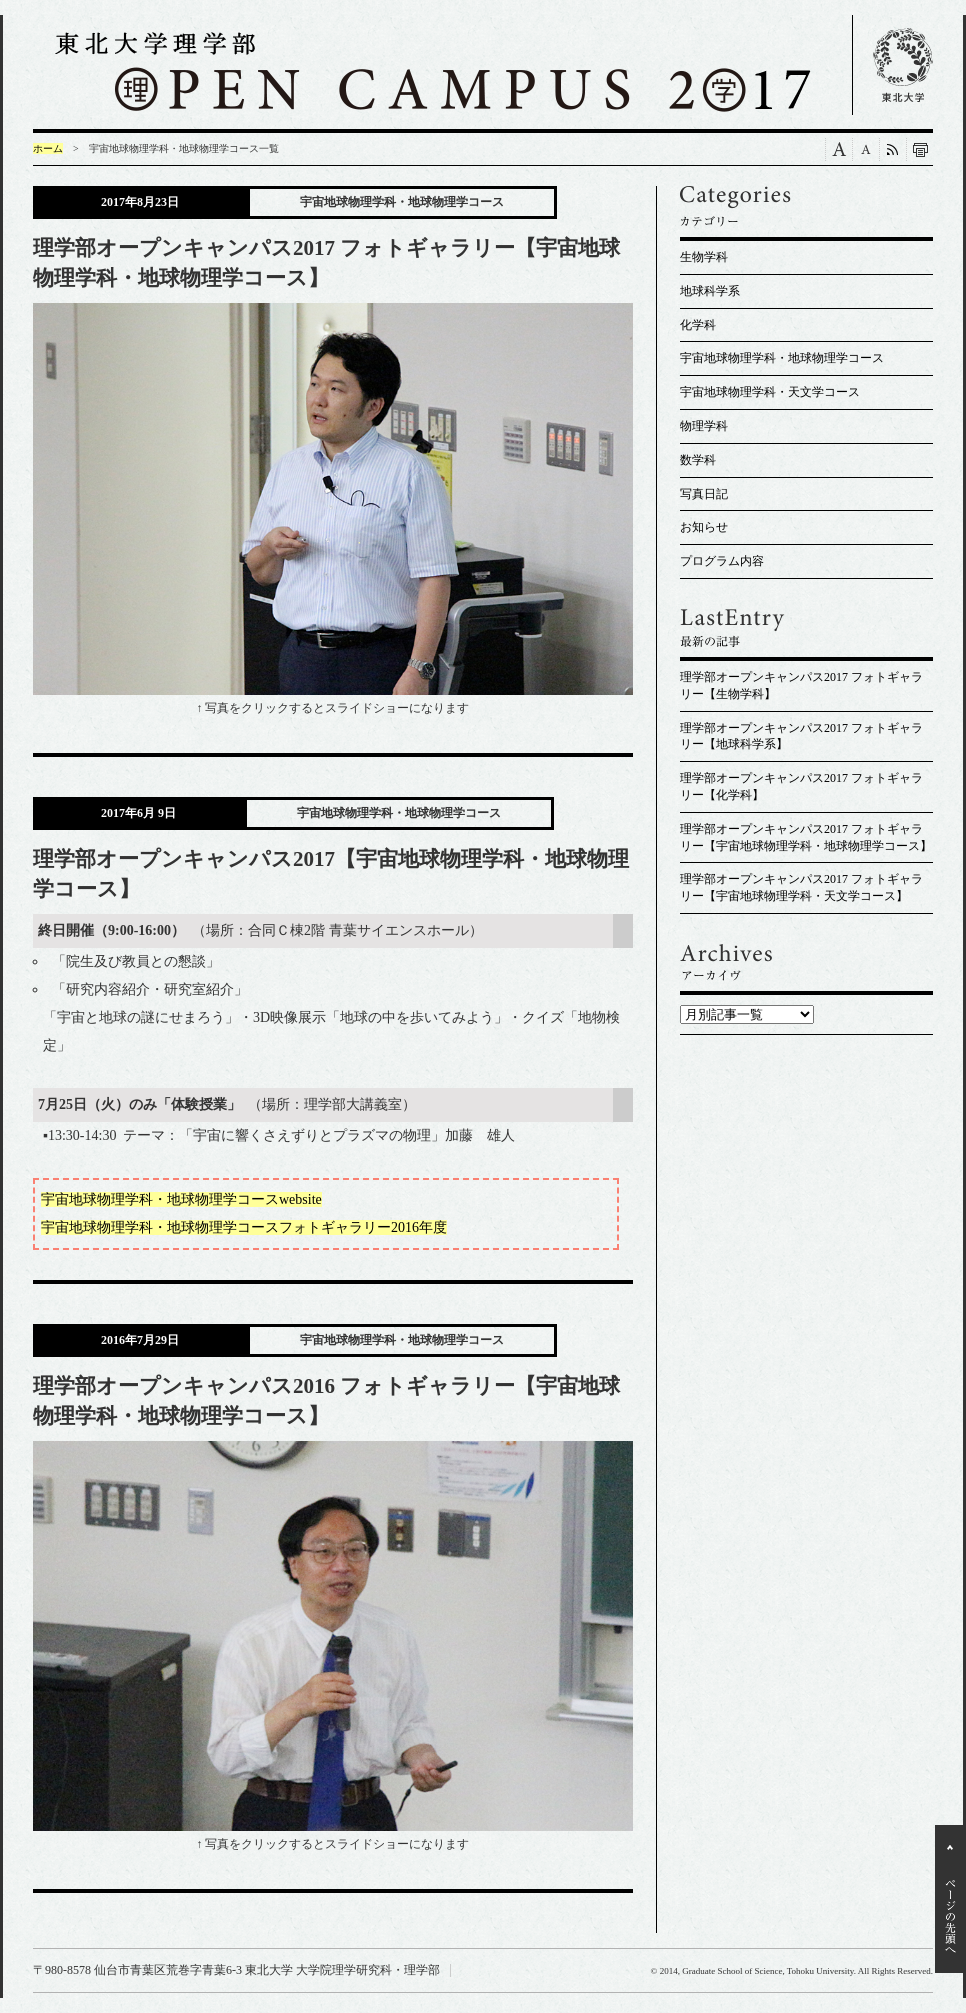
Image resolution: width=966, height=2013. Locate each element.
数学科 (698, 460)
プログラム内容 (722, 561)
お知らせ (704, 527)
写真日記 (704, 494)
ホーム (48, 148)
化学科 (698, 325)
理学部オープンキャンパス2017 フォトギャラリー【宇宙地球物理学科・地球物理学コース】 (806, 837)
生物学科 (704, 257)
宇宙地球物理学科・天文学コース (770, 392)
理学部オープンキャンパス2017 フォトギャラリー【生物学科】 (801, 685)
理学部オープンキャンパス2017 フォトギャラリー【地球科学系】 (801, 736)
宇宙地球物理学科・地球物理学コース (782, 358)
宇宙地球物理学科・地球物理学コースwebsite (181, 1199)
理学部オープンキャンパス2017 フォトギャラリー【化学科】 (801, 786)
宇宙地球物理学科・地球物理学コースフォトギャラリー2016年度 (244, 1227)
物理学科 (704, 426)
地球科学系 (710, 291)
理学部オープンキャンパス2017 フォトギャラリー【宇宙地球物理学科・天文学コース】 (801, 887)
